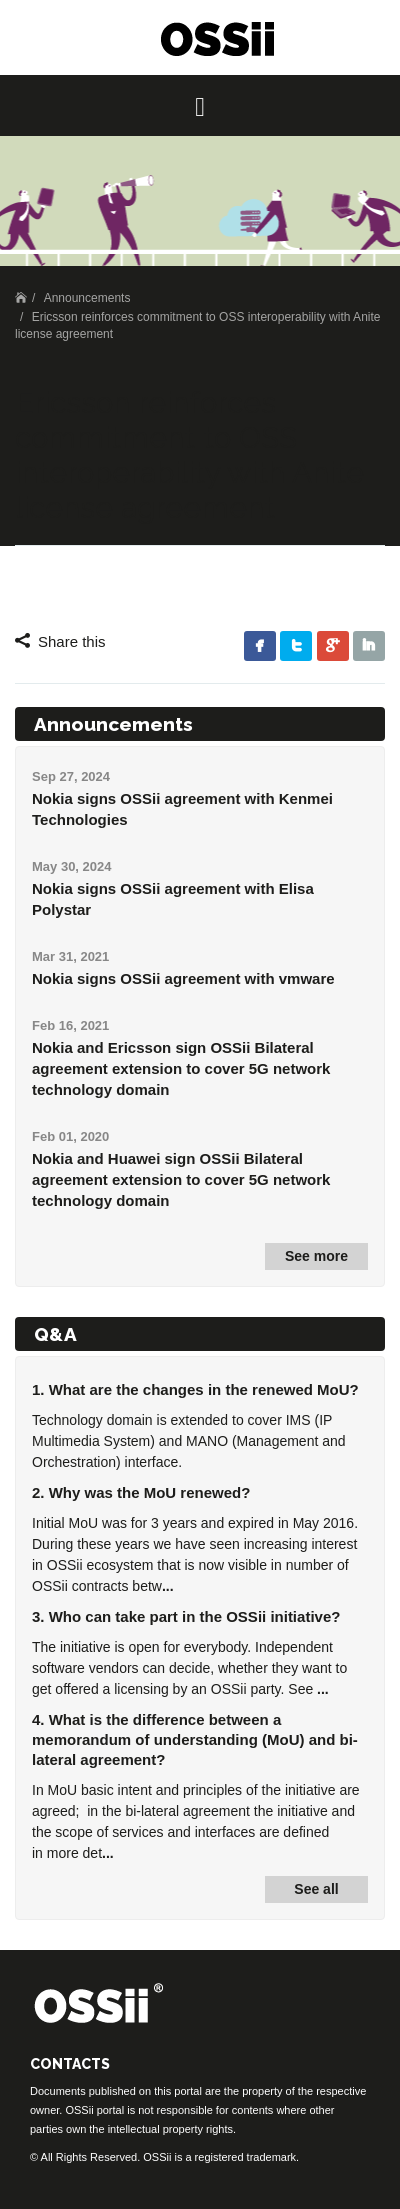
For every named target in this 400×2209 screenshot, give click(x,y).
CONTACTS (70, 2064)
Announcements (87, 298)
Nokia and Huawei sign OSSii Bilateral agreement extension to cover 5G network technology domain (181, 1179)
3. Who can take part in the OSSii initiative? (186, 1616)
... (168, 1586)
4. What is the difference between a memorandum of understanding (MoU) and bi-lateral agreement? (195, 1739)
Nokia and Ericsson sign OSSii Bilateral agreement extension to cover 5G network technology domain (181, 1068)
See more (316, 1256)
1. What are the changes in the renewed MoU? (195, 1389)
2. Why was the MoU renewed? (141, 1492)
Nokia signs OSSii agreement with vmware (183, 978)
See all (316, 1889)
